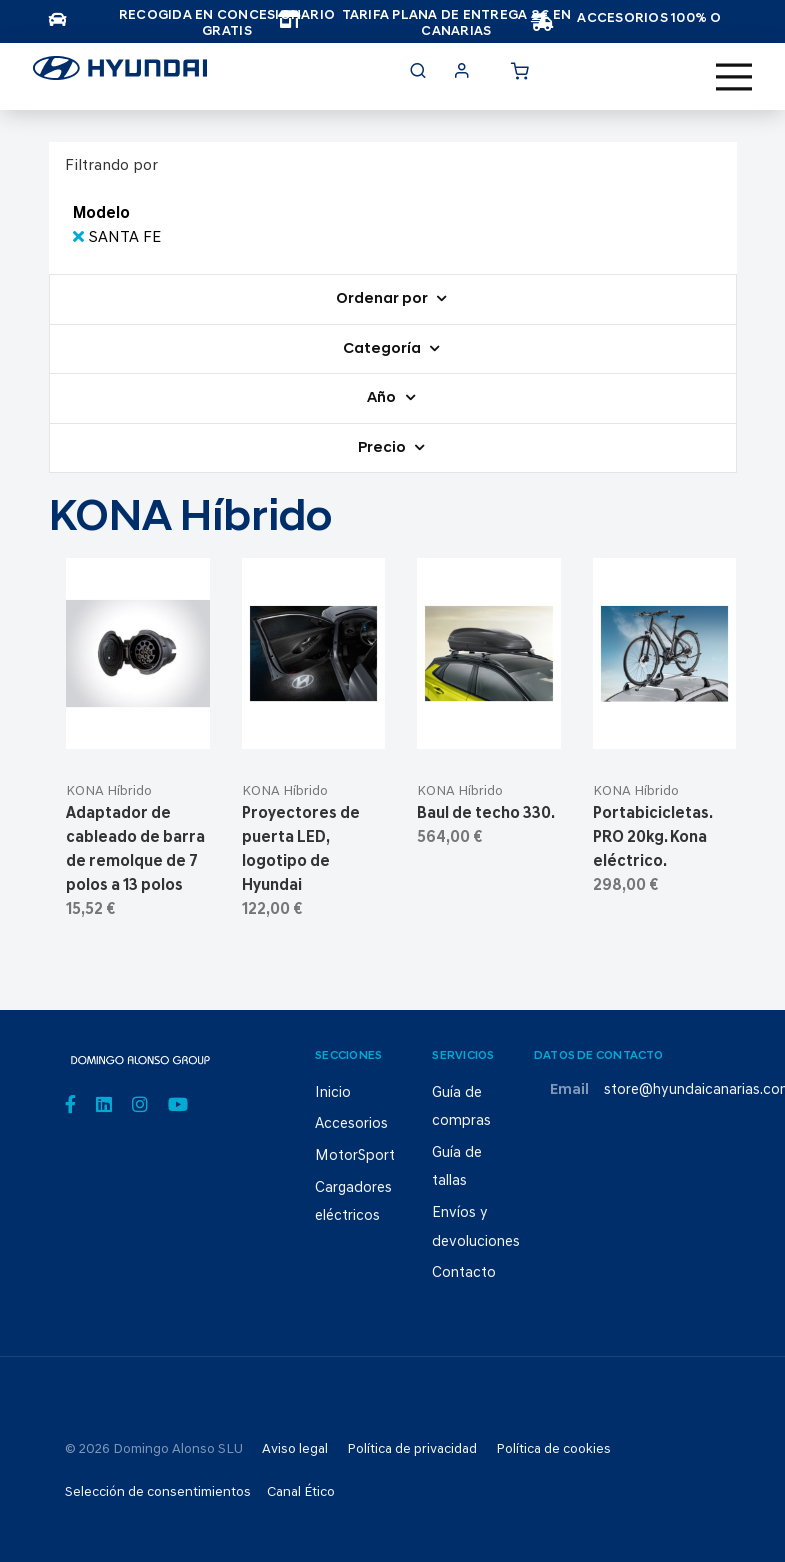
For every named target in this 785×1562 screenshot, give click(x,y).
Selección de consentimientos (158, 1492)
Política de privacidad (412, 1449)
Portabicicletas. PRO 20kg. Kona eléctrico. (652, 838)
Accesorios (351, 1124)
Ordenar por (383, 299)
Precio (383, 448)
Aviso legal (295, 1449)
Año (383, 398)
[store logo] (120, 74)
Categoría (383, 349)
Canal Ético (301, 1492)
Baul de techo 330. (486, 814)
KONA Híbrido (109, 791)
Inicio (333, 1093)
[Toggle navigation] (734, 77)
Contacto (464, 1273)
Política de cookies (553, 1449)
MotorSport (355, 1156)
